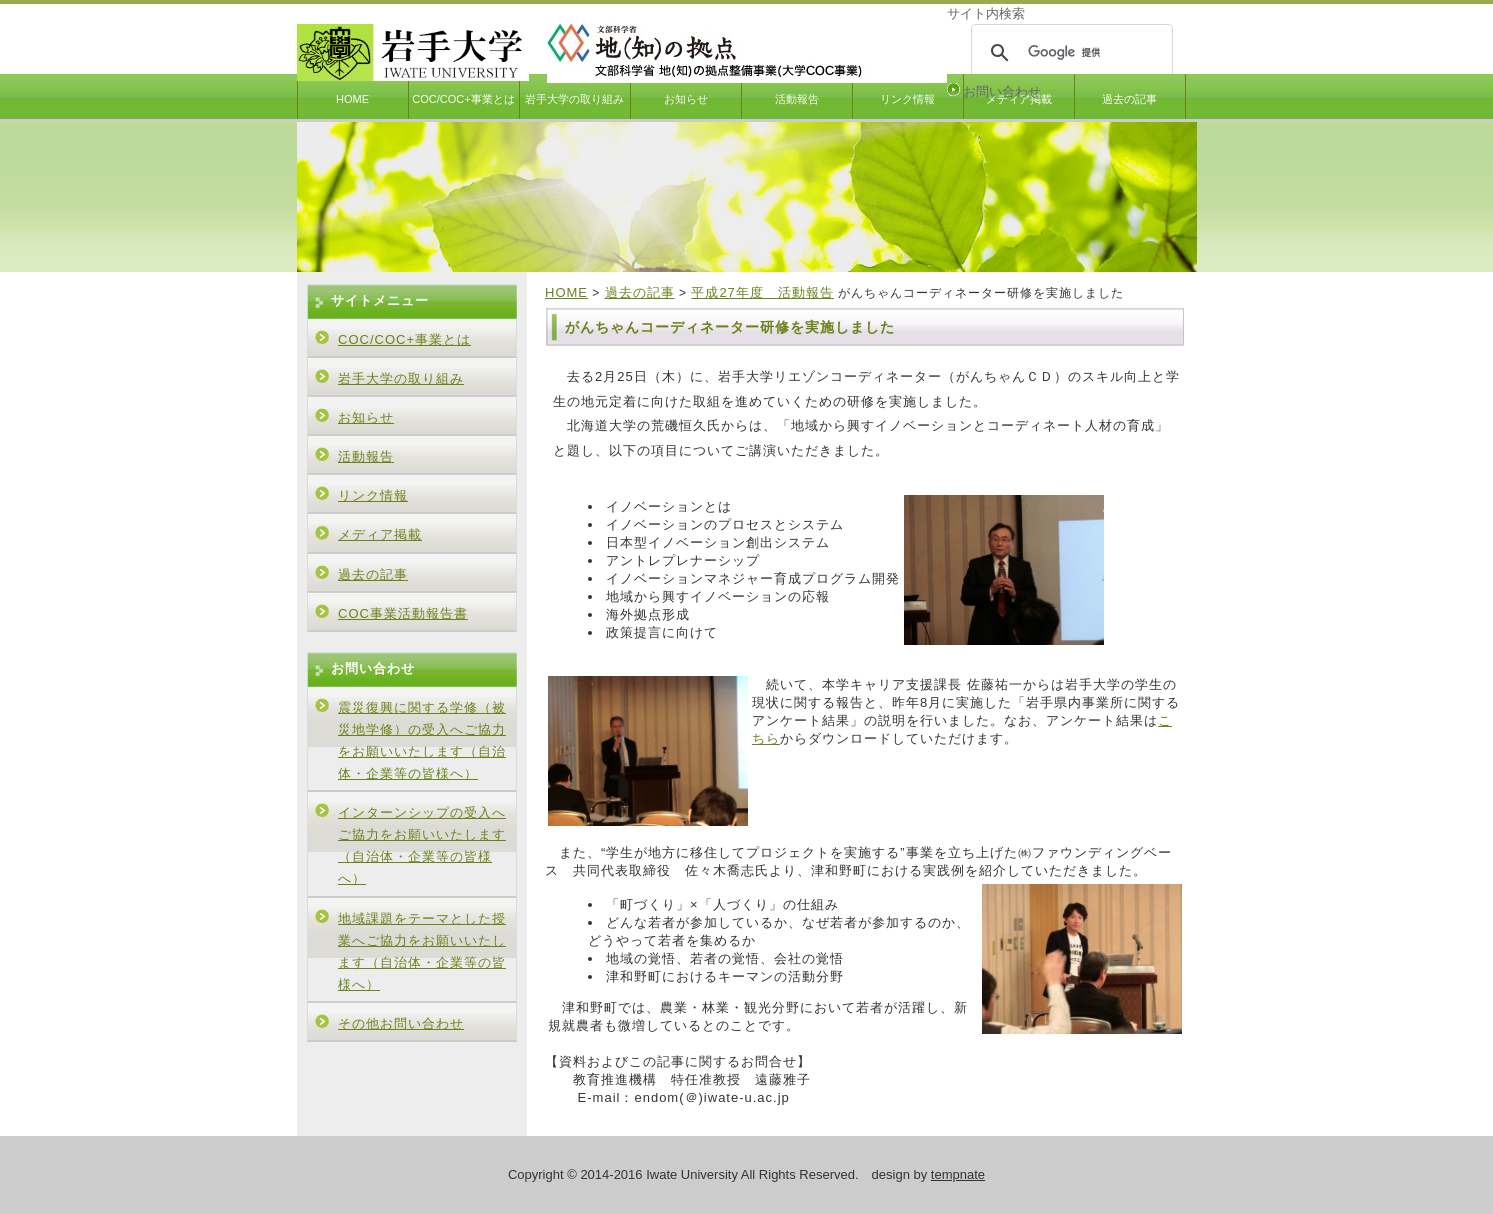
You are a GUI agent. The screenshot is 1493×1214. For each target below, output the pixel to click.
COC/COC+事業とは (463, 99)
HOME (352, 99)
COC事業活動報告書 (403, 613)
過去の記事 (1129, 99)
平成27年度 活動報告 (762, 292)
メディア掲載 (380, 534)
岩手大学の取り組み (574, 99)
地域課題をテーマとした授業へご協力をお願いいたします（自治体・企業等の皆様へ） (422, 951)
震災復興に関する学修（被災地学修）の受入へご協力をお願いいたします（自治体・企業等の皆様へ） (422, 740)
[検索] (1069, 53)
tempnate (958, 1174)
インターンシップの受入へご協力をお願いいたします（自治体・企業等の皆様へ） (422, 845)
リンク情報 (907, 99)
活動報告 (797, 99)
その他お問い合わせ (401, 1023)
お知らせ (686, 99)
